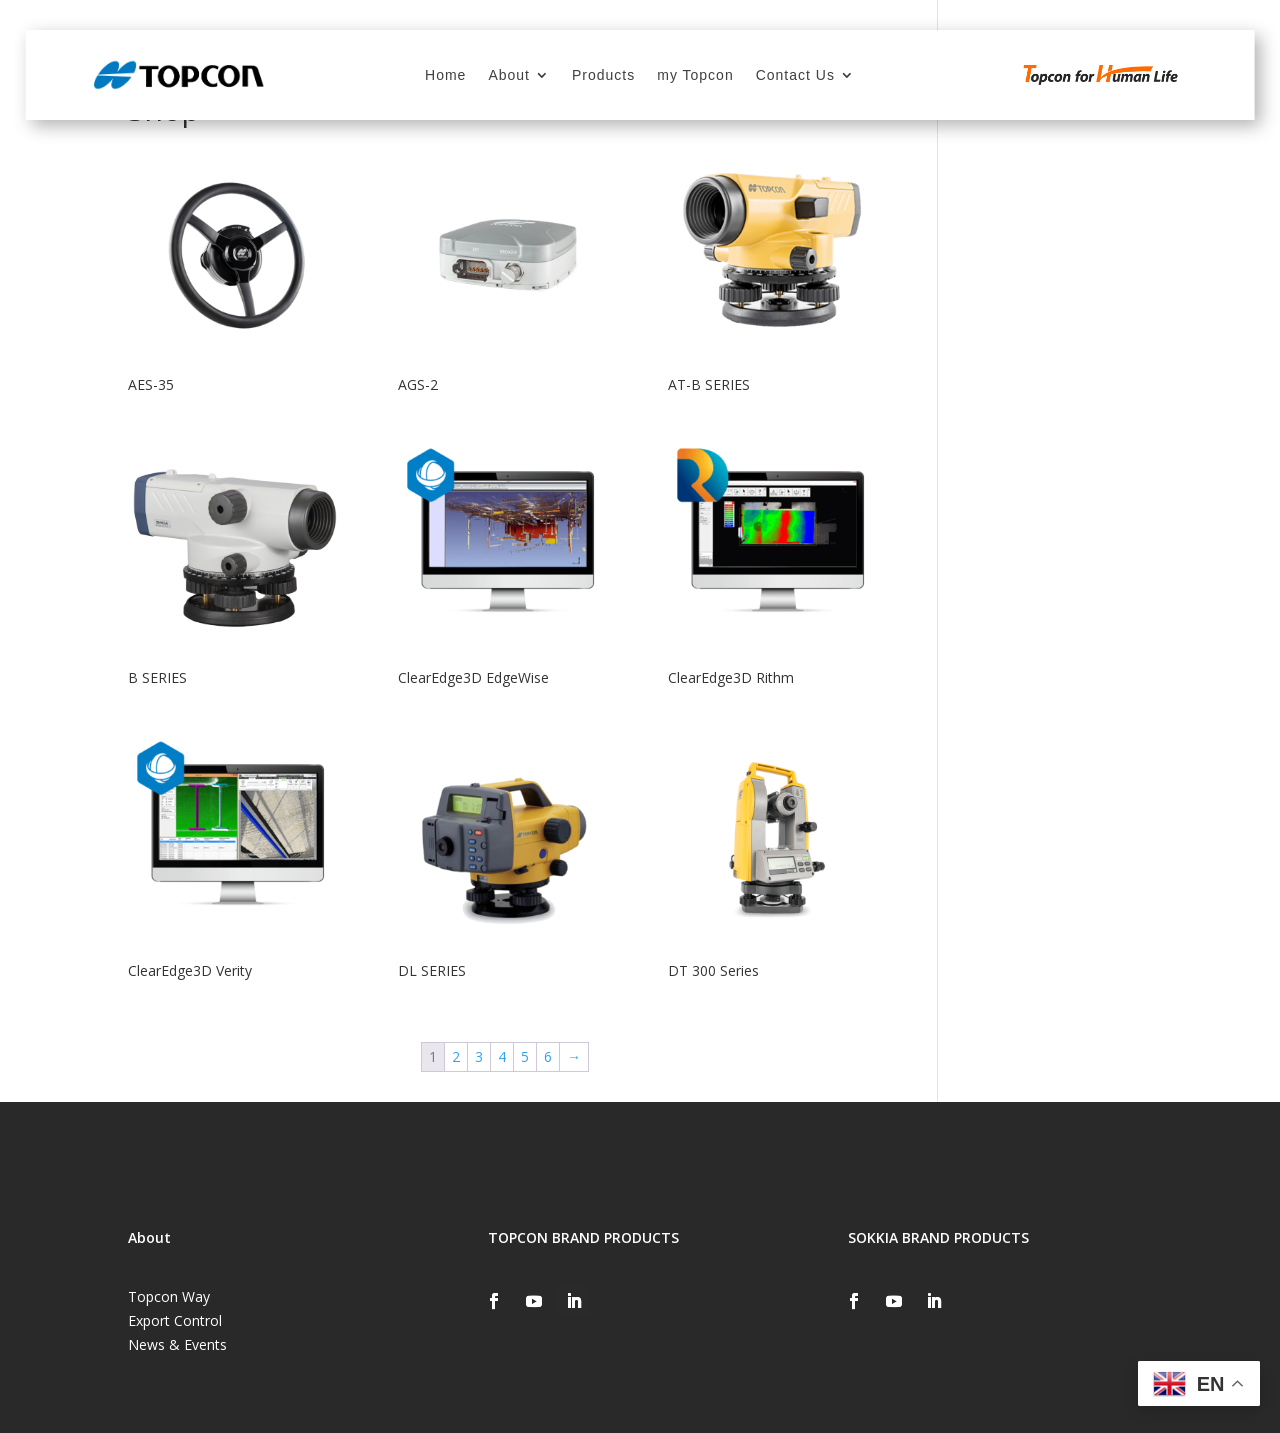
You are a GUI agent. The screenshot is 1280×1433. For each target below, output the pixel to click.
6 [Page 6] (548, 1056)
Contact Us (795, 75)
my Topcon (695, 75)
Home (445, 75)
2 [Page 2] (456, 1056)
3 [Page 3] (479, 1056)
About (509, 75)
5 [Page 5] (525, 1056)
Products (603, 75)
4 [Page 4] (502, 1056)
